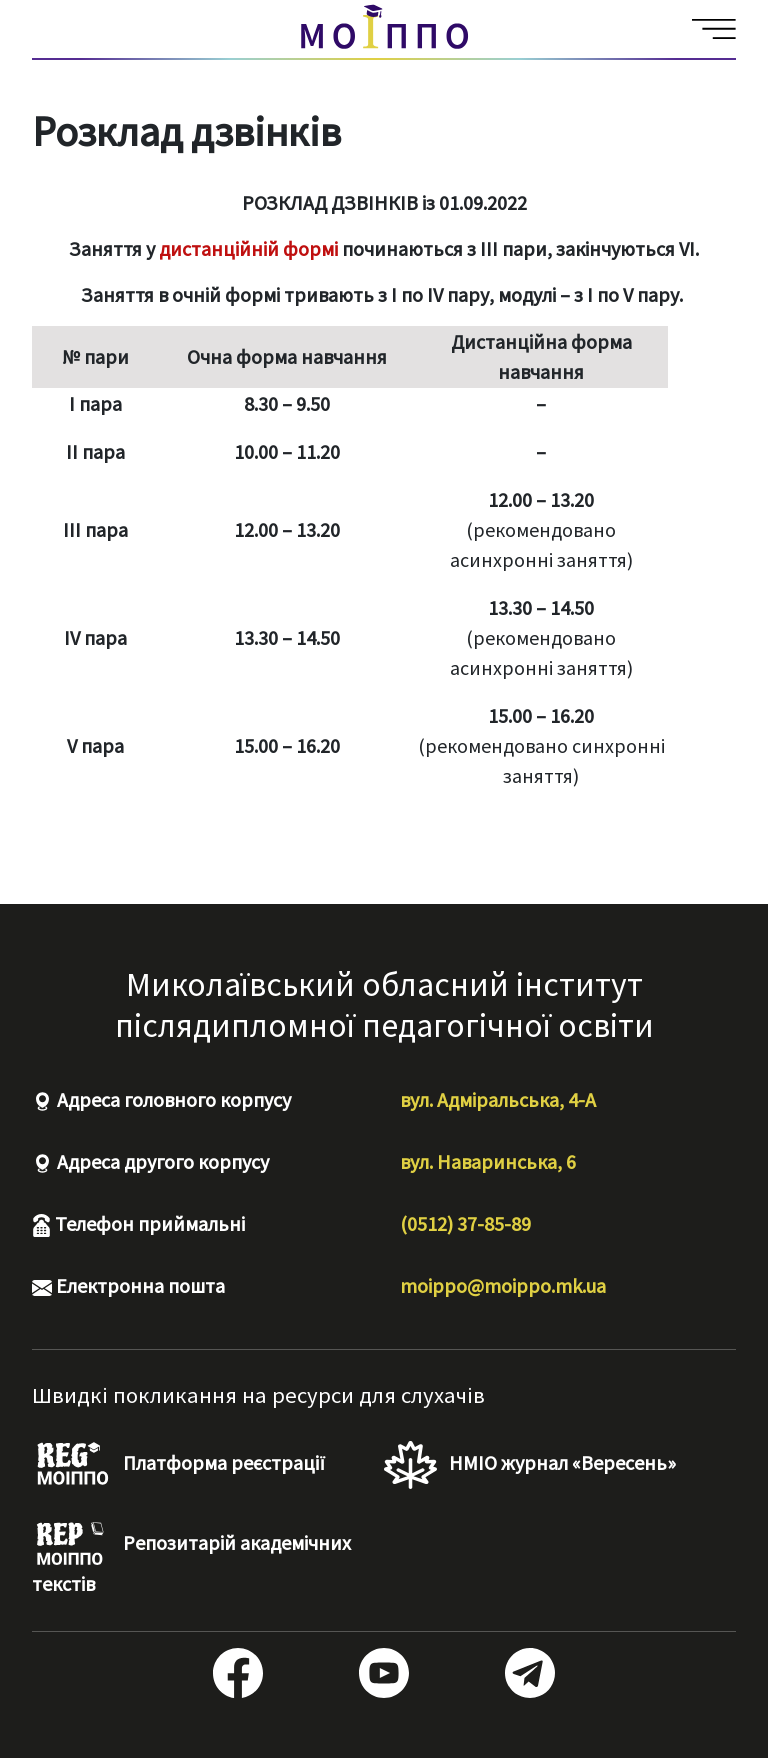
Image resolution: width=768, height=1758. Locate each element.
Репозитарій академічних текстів (191, 1558)
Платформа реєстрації (178, 1465)
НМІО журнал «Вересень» (530, 1465)
